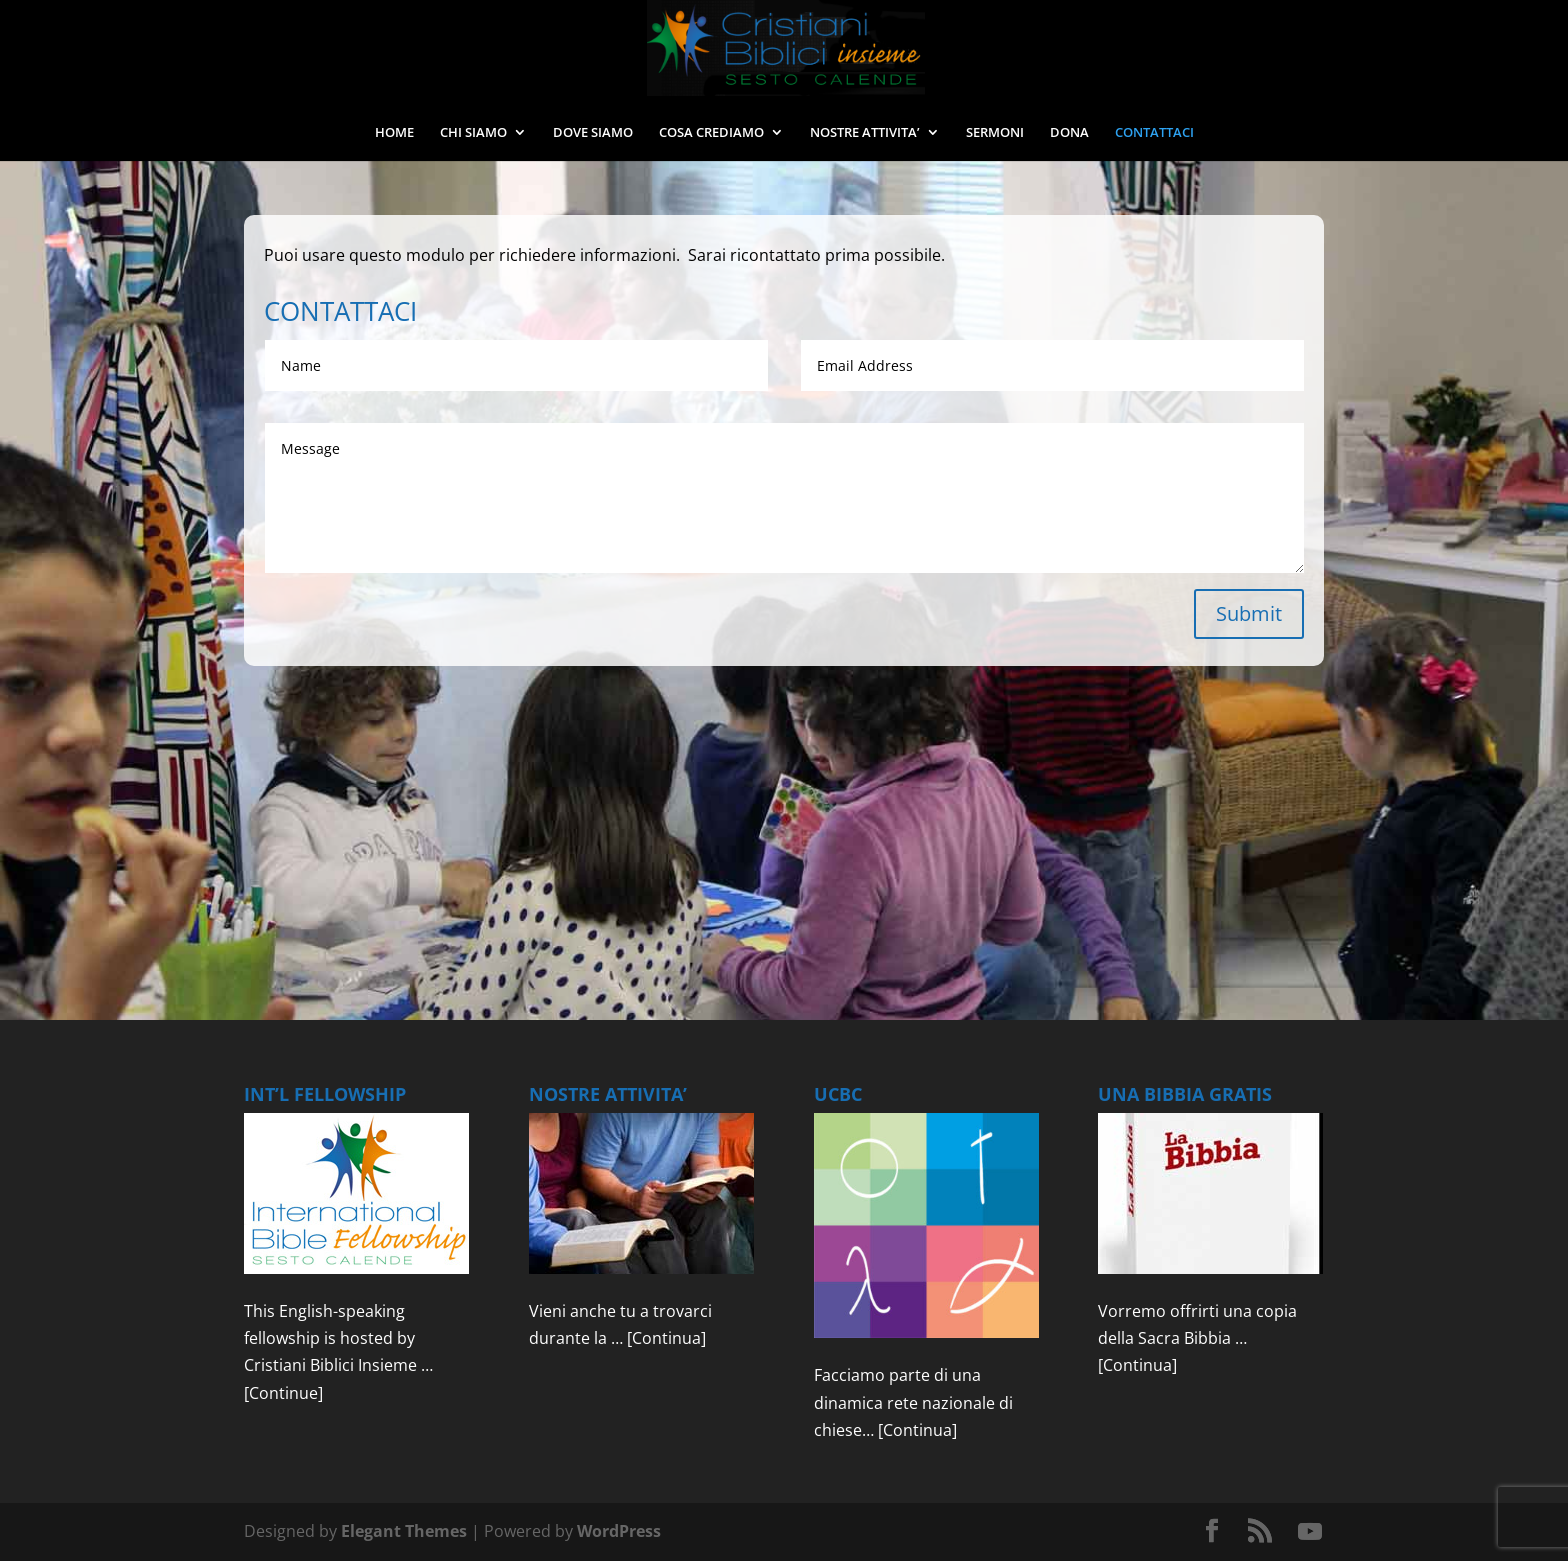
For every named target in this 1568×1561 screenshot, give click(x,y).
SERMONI (995, 133)
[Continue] (283, 1393)
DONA (1069, 133)
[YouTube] (1310, 1532)
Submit (1249, 613)
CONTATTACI (1154, 133)
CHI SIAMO (473, 133)
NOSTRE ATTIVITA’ (865, 133)
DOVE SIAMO (593, 133)
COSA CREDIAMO (711, 133)
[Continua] (666, 1338)
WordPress (619, 1531)
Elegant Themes (404, 1531)
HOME (394, 133)
